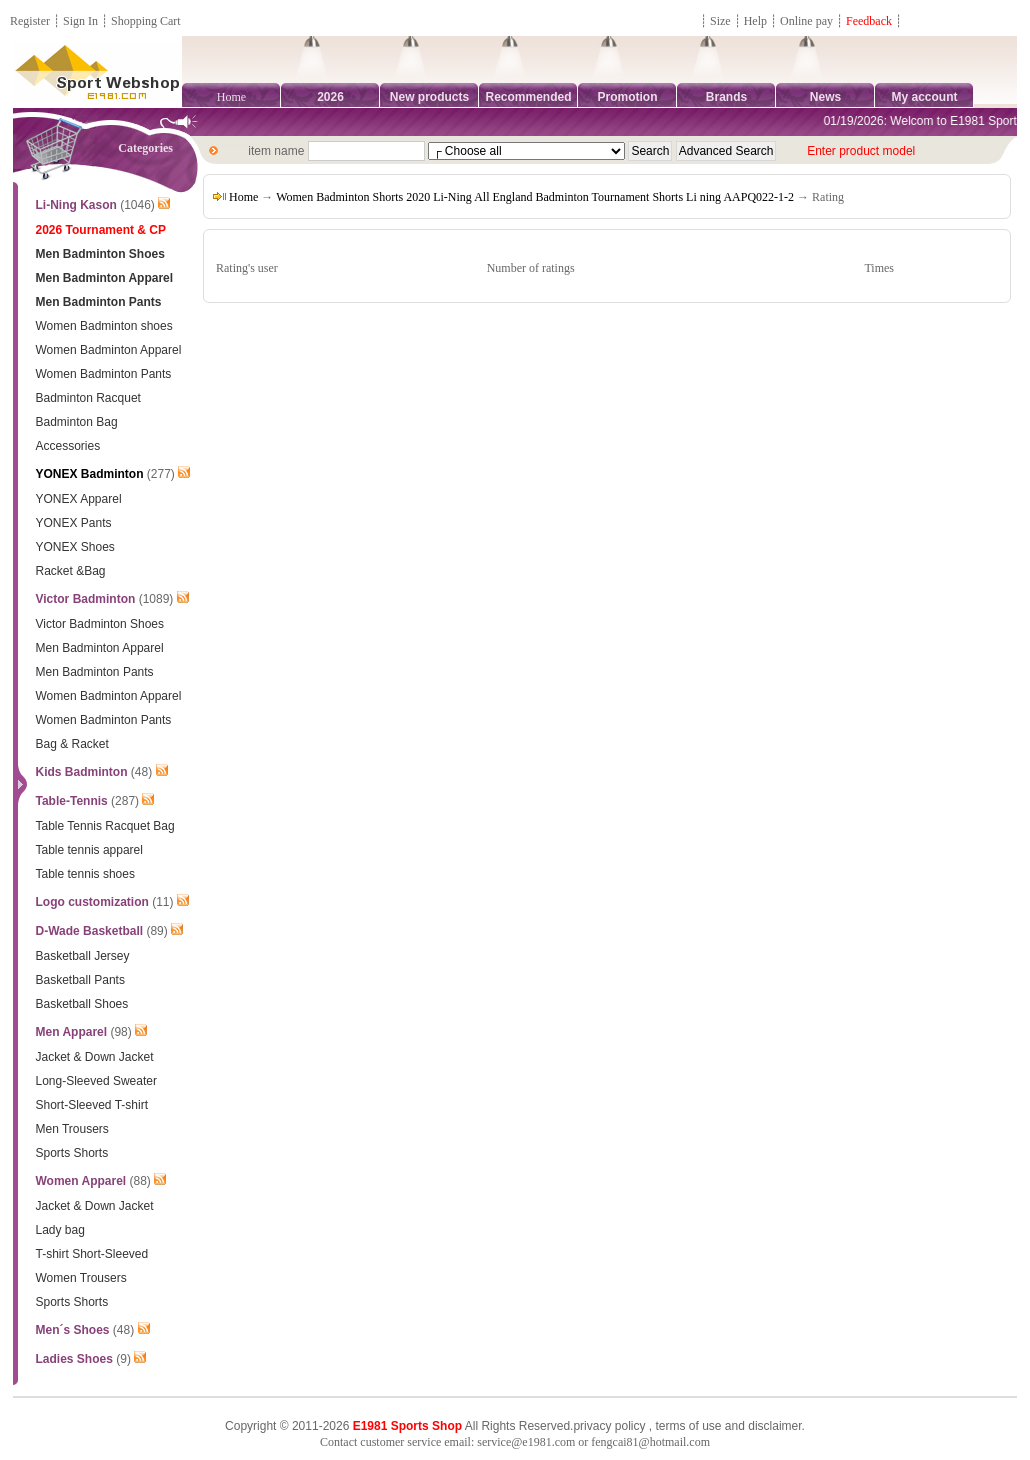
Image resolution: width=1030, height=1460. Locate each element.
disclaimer (774, 1426)
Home (231, 97)
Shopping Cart (146, 21)
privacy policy (609, 1426)
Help (755, 21)
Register (30, 21)
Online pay (806, 21)
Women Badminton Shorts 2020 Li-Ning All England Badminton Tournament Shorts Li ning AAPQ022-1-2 (535, 197)
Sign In (80, 21)
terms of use (688, 1426)
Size (720, 21)
